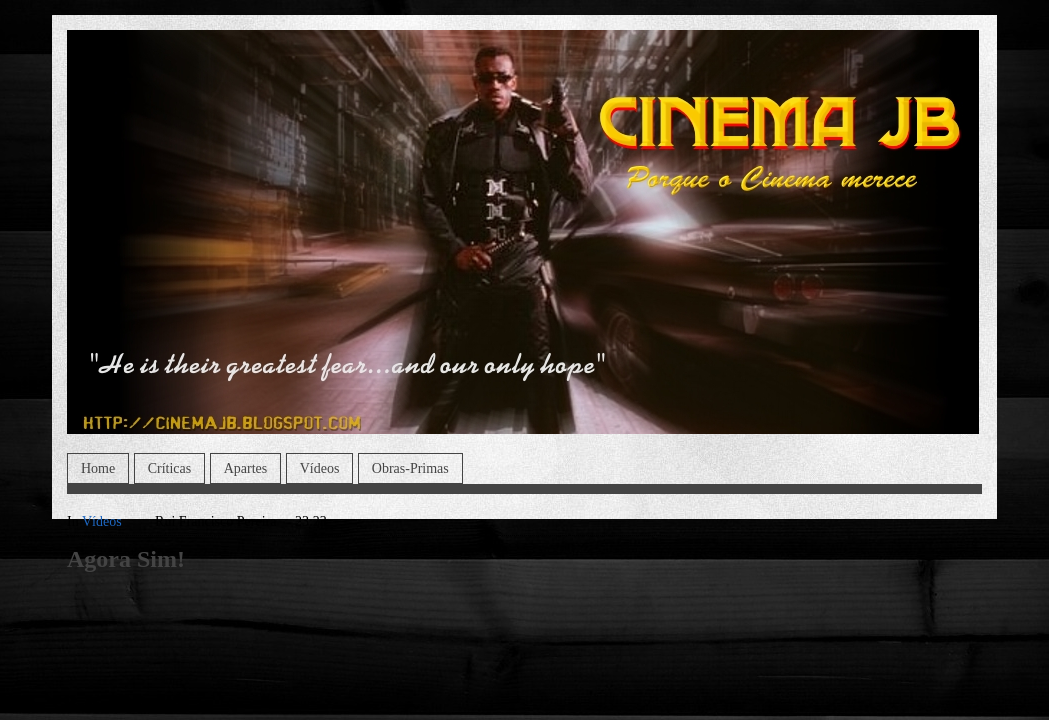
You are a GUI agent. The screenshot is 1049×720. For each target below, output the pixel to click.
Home (98, 468)
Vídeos (320, 468)
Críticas (170, 468)
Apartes (246, 468)
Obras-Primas (410, 468)
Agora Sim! (126, 559)
